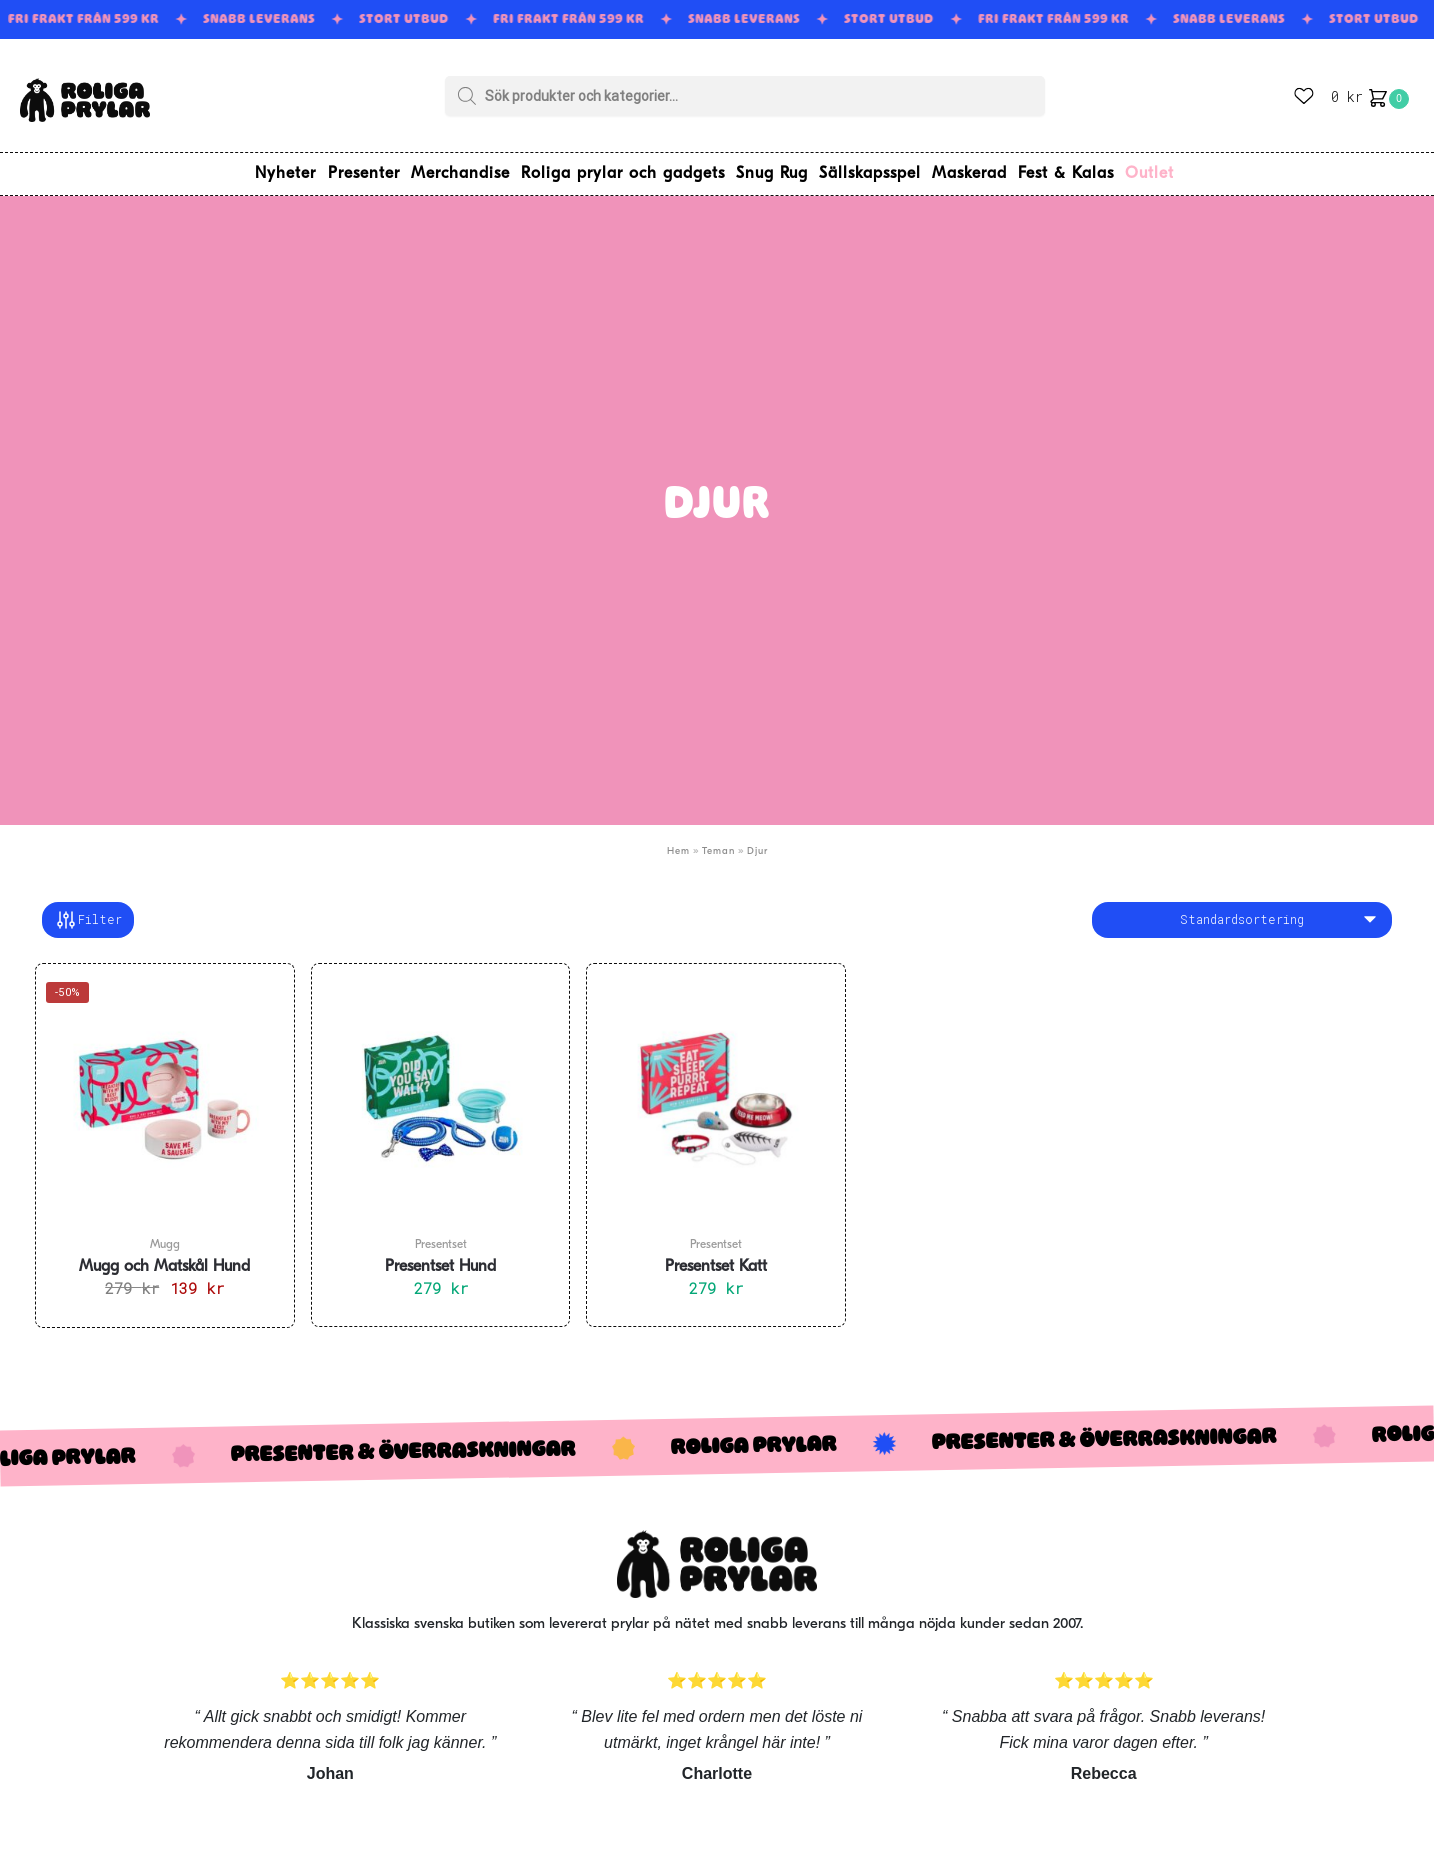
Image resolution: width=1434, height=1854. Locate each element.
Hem (678, 843)
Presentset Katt (716, 1260)
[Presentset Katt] (716, 1093)
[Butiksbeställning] (1242, 913)
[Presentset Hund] (441, 1093)
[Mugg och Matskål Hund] (165, 1093)
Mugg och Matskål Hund (164, 1260)
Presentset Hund (440, 1260)
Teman (718, 843)
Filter (88, 913)
